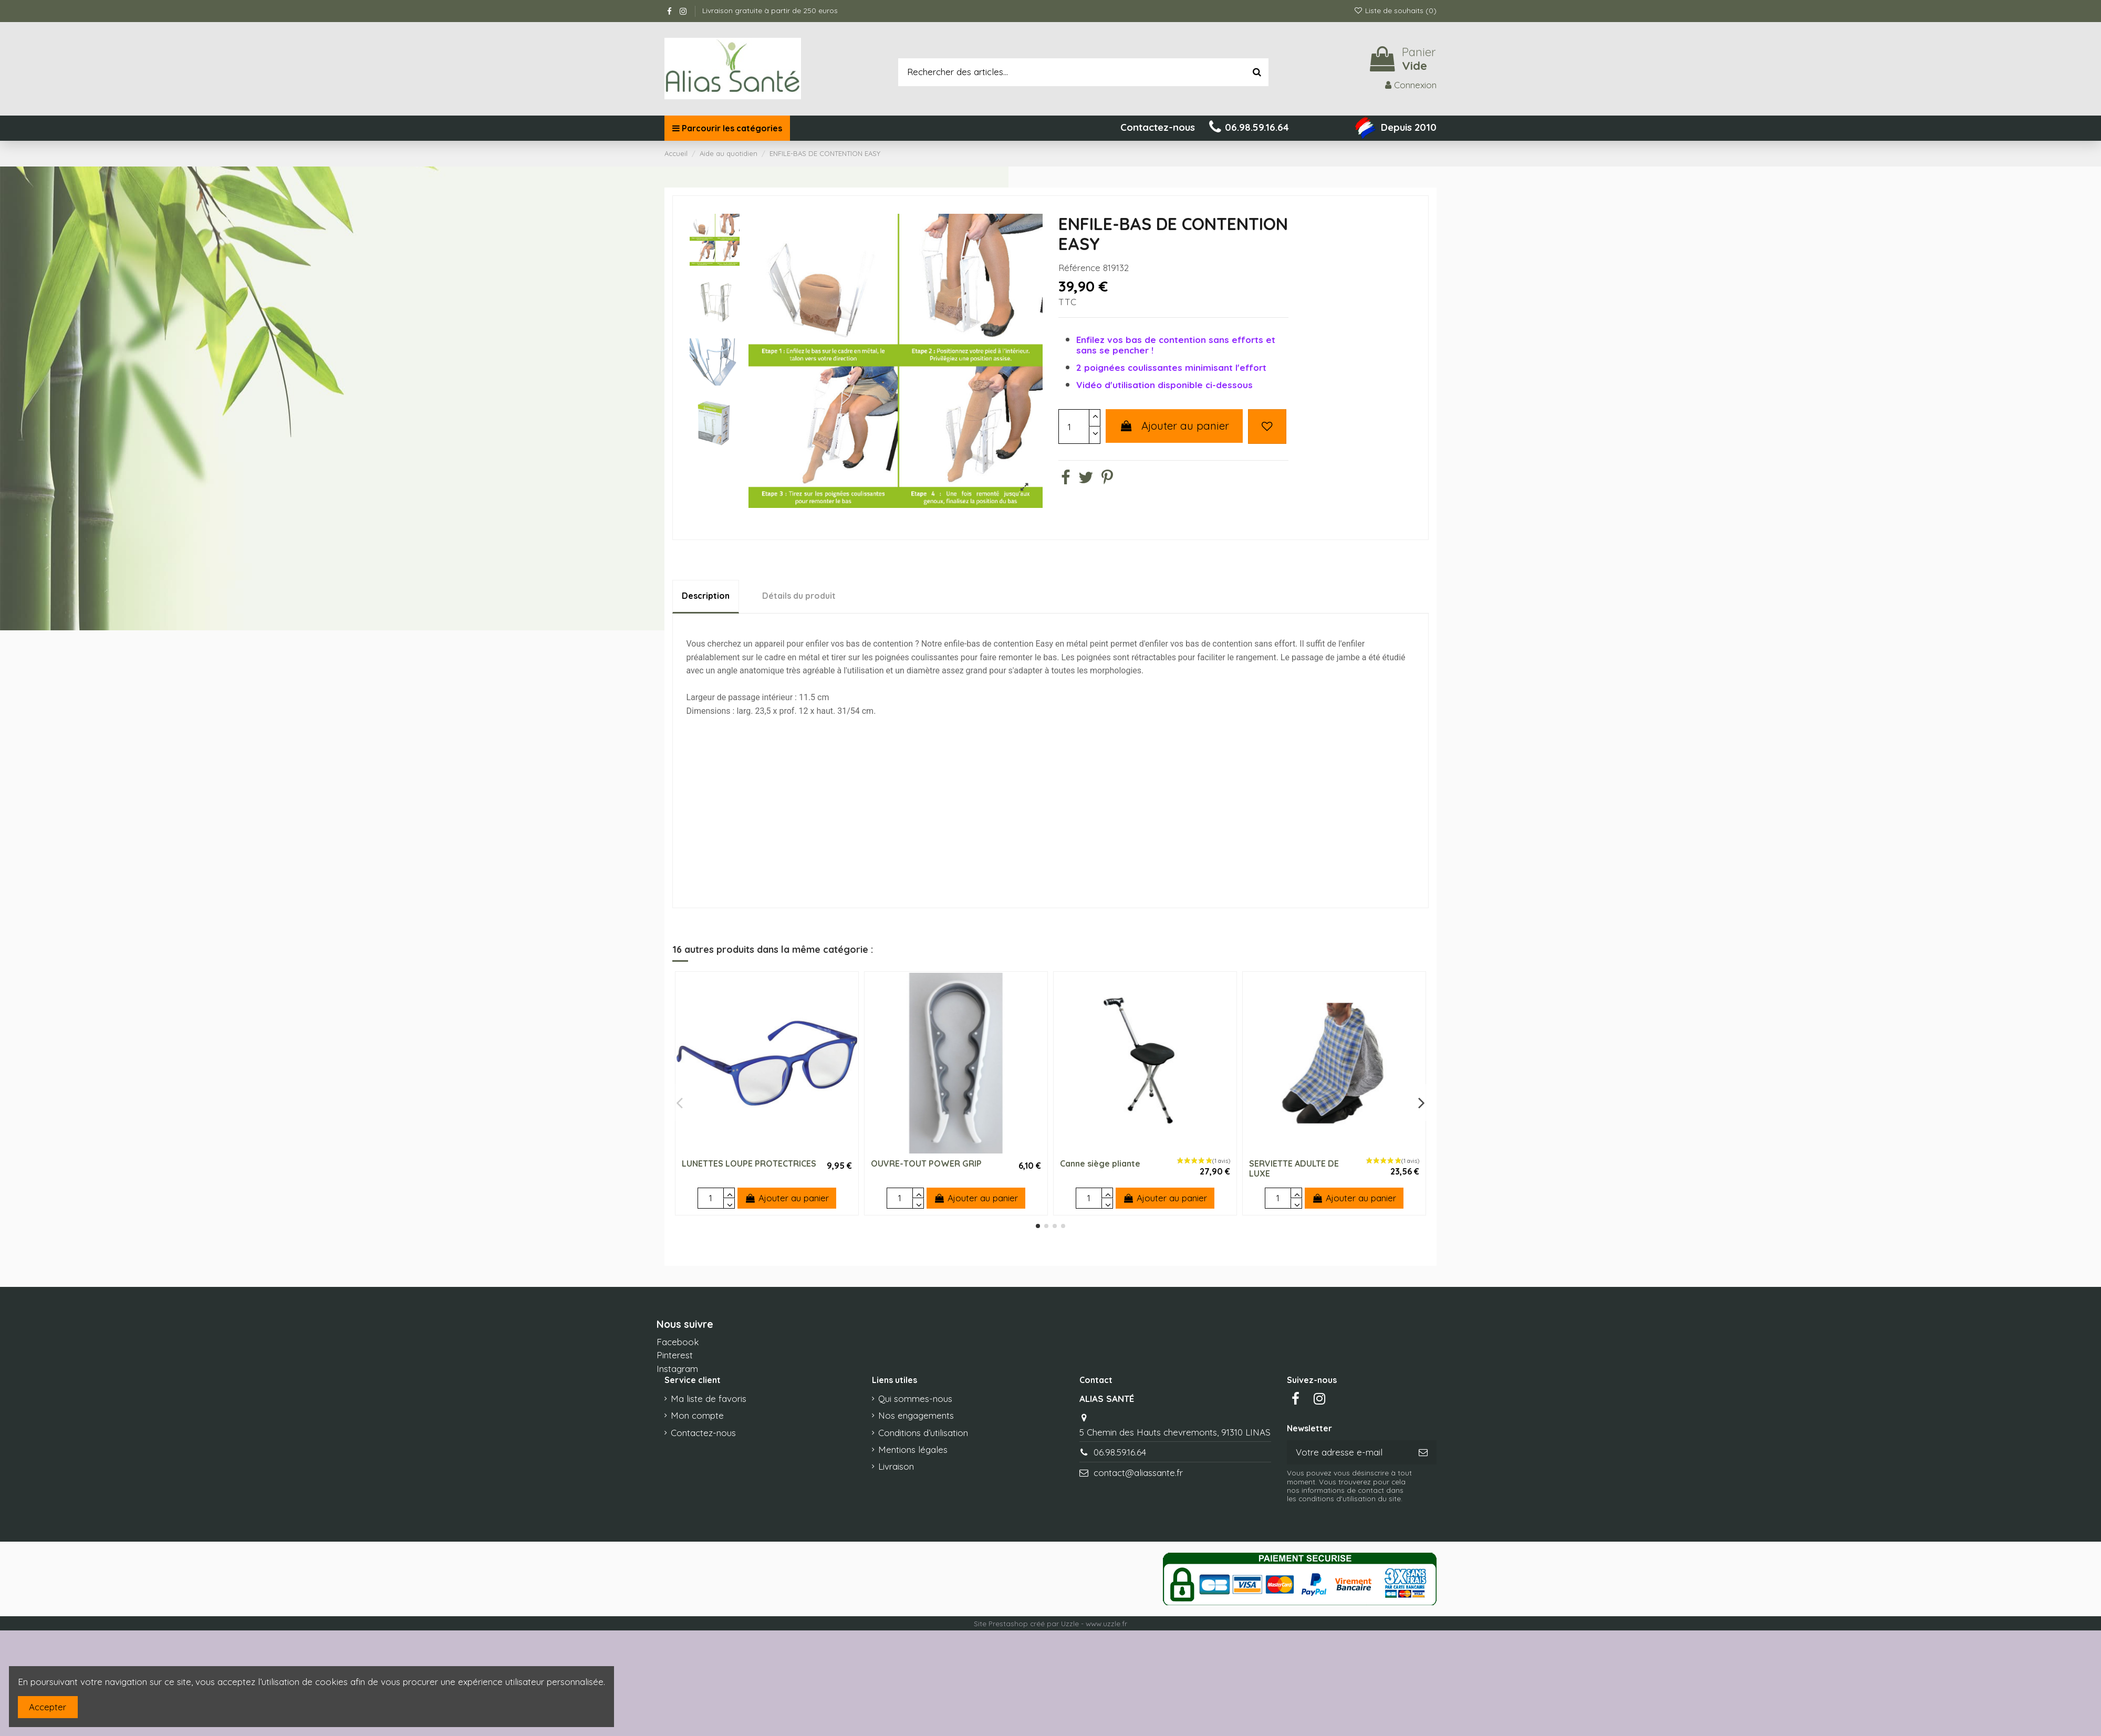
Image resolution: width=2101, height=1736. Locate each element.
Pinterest (675, 1354)
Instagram (677, 1368)
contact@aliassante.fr (1138, 1472)
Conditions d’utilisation (923, 1432)
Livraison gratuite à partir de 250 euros (770, 10)
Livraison (896, 1466)
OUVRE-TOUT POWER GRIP (926, 1163)
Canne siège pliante (1100, 1163)
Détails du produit (799, 595)
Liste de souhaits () (1395, 10)
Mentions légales (913, 1449)
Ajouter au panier (1174, 425)
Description (706, 595)
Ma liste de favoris (708, 1398)
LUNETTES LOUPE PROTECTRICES (749, 1163)
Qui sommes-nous (915, 1398)
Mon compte (697, 1415)
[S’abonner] (1423, 1452)
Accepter (47, 1706)
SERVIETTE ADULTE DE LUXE (1294, 1168)
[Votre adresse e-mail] (1348, 1452)
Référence (1079, 267)
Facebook (678, 1341)
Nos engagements (916, 1415)
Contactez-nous (703, 1432)
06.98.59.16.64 (1120, 1452)
